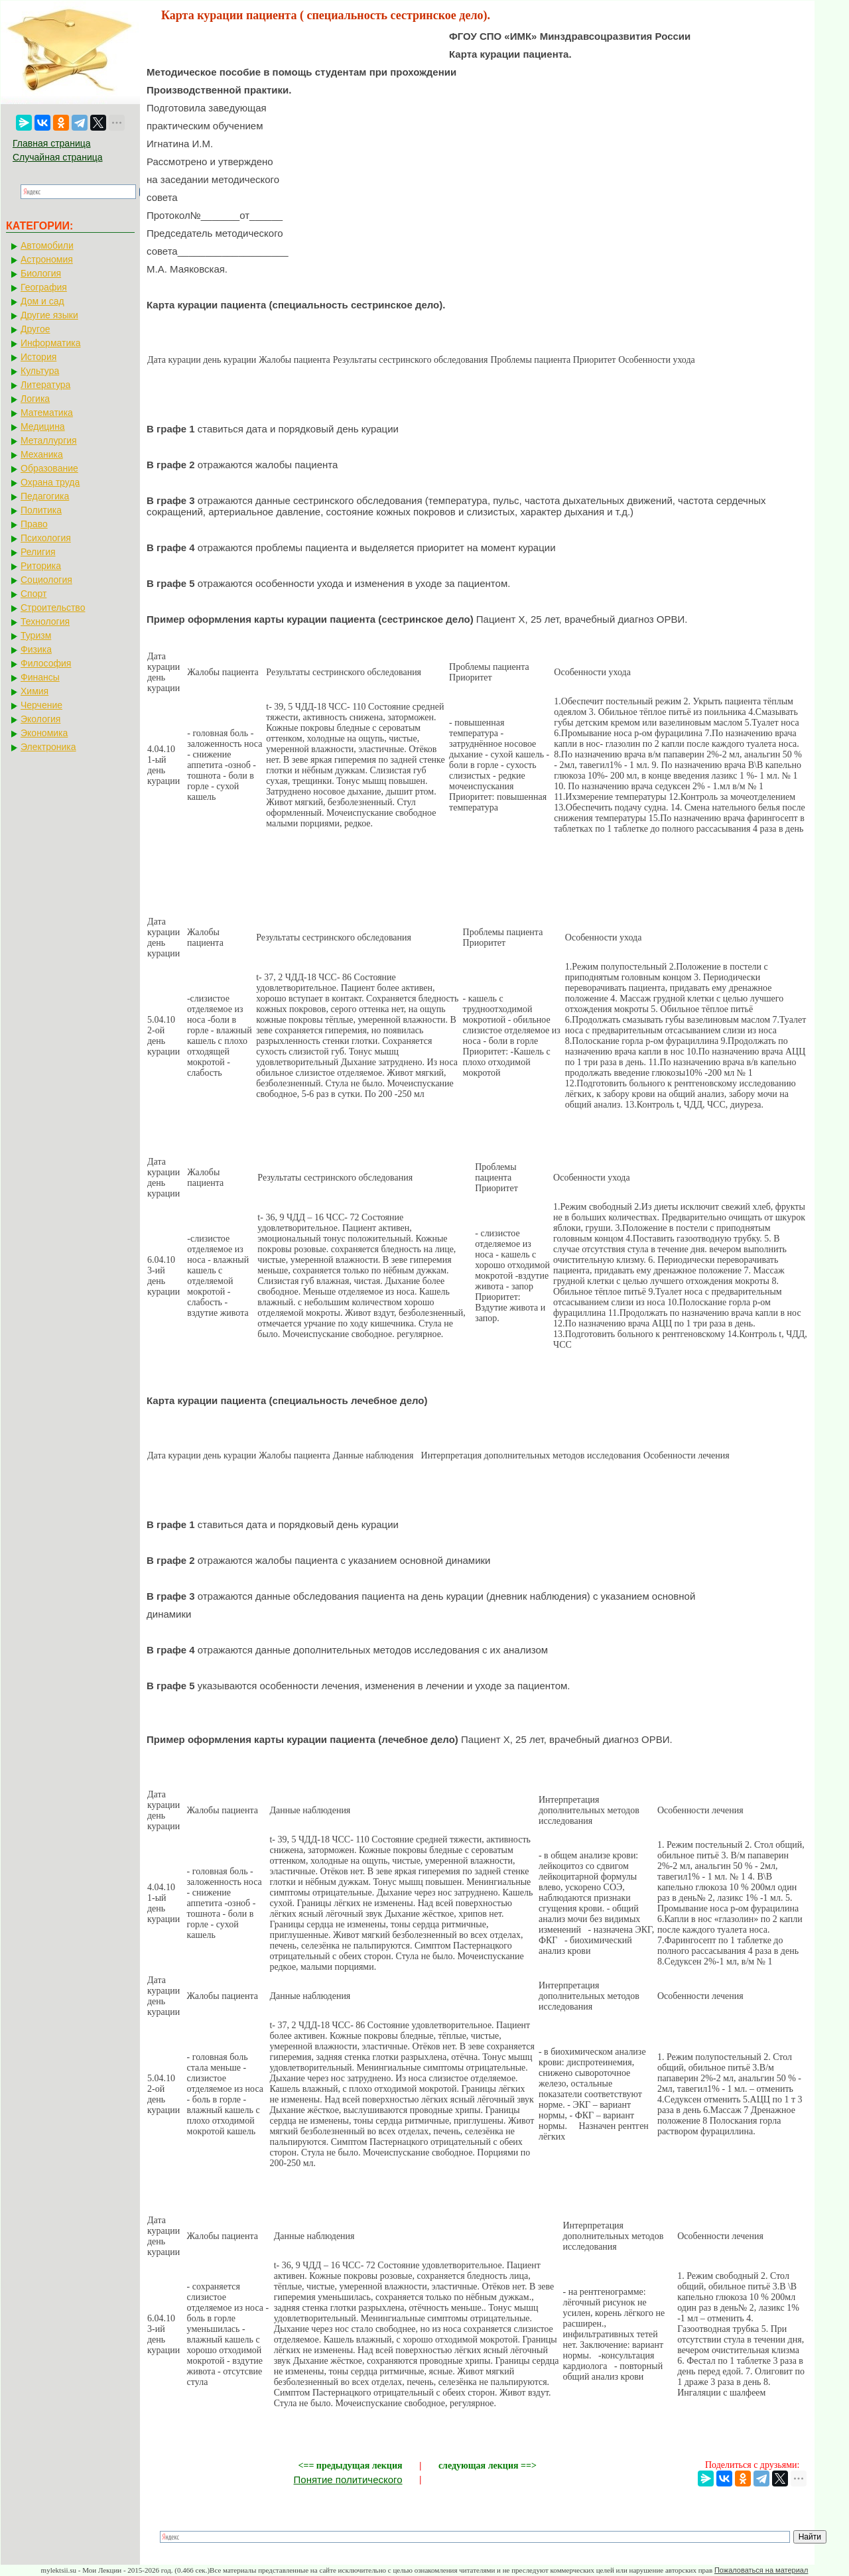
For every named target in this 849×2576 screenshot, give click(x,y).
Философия (46, 663)
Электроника (48, 746)
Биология (41, 273)
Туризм (36, 635)
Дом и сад (42, 301)
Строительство (53, 607)
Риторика (41, 565)
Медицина (43, 426)
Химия (34, 691)
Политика (41, 510)
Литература (45, 384)
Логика (35, 398)
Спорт (33, 593)
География (44, 287)
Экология (40, 719)
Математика (47, 412)
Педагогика (45, 496)
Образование (49, 468)
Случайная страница (58, 157)
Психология (46, 538)
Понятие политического (348, 2479)
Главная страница (52, 143)
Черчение (41, 705)
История (38, 357)
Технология (45, 621)
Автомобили (47, 245)
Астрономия (47, 259)
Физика (36, 649)
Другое (35, 329)
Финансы (40, 677)
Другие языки (49, 315)
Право (34, 524)
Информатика (50, 343)
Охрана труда (50, 482)
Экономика (44, 733)
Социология (46, 579)
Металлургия (49, 440)
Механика (42, 454)
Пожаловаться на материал (761, 2570)
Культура (40, 370)
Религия (38, 552)
